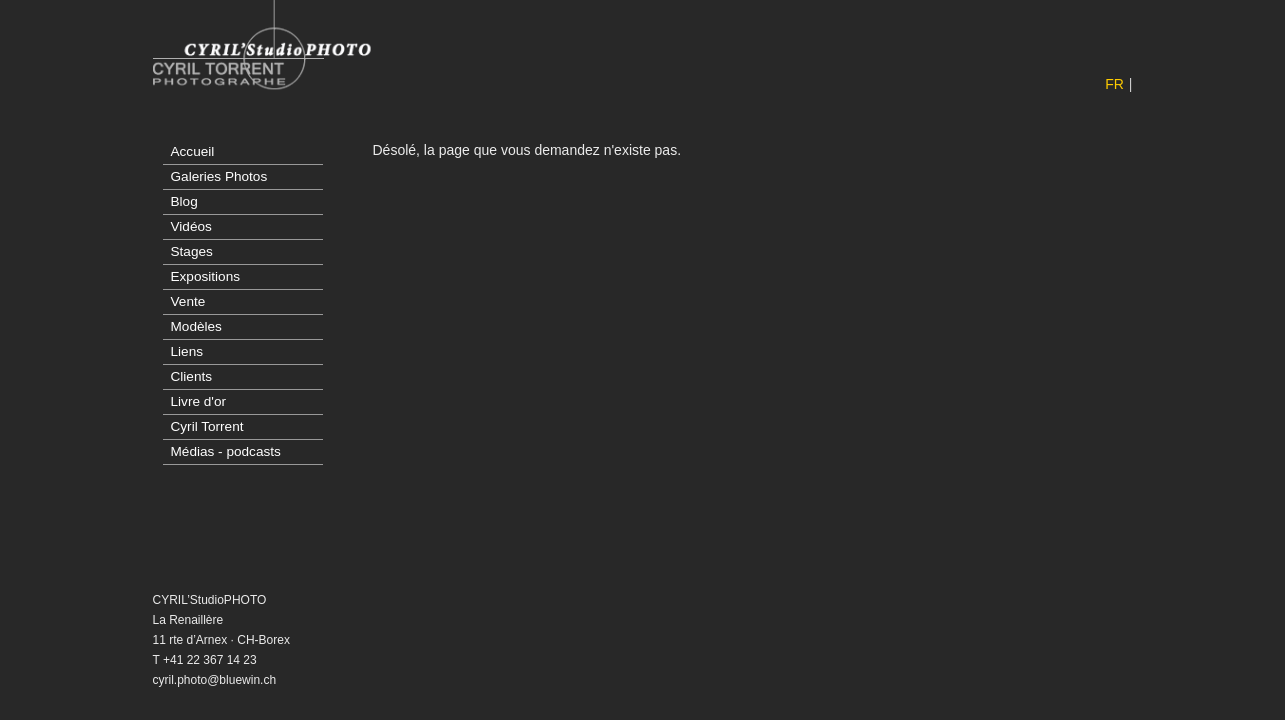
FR (1114, 84)
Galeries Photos (219, 176)
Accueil (193, 151)
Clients (192, 376)
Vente (188, 301)
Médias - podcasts (226, 451)
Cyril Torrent (207, 426)
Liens (187, 351)
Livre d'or (198, 401)
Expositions (206, 276)
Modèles (196, 326)
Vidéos (191, 226)
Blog (184, 201)
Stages (192, 251)
